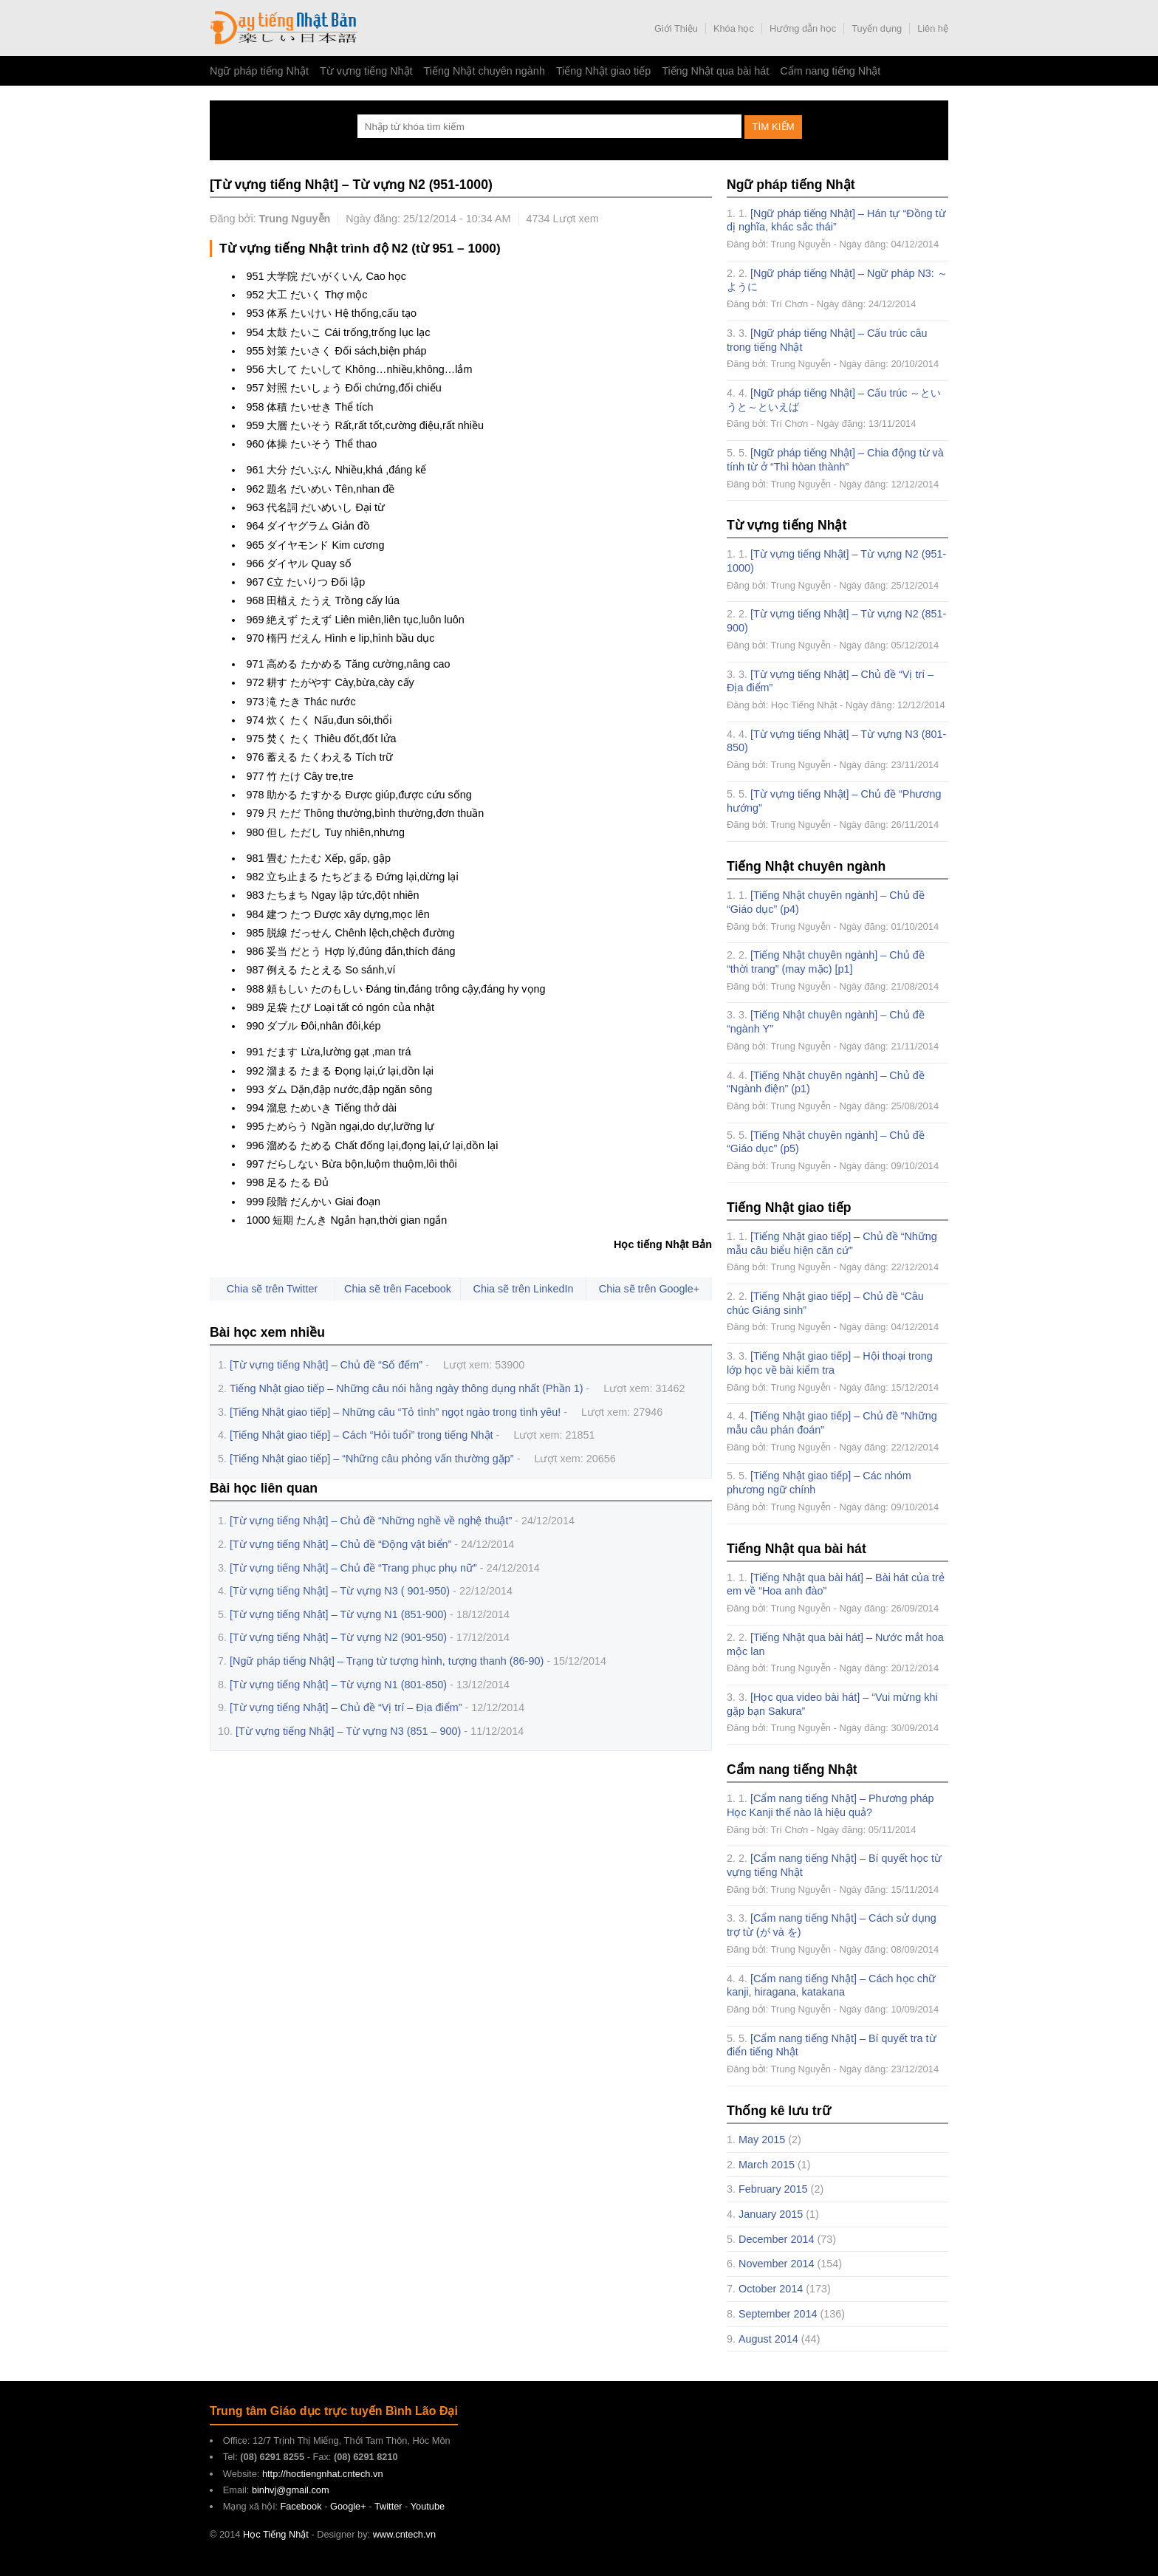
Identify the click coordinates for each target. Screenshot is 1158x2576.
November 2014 (776, 2264)
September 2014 (778, 2314)
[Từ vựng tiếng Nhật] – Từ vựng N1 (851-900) (338, 1614)
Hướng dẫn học (803, 28)
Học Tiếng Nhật (283, 27)
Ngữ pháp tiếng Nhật (259, 71)
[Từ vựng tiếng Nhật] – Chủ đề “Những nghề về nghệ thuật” (371, 1521)
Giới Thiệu (676, 28)
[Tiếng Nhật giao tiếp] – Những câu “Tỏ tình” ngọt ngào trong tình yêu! (395, 1412)
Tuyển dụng (877, 28)
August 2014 (768, 2339)
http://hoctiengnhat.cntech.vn (322, 2473)
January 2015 (771, 2214)
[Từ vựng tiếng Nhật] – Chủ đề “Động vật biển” (340, 1544)
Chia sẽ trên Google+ (649, 1289)
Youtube (428, 2506)
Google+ (348, 2506)
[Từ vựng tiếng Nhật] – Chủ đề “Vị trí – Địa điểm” (346, 1707)
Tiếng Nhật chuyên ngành (484, 71)
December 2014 (776, 2239)
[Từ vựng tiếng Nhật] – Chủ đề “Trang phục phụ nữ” (353, 1568)
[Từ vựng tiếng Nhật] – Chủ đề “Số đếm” (326, 1365)
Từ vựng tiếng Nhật (366, 71)
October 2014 (771, 2289)
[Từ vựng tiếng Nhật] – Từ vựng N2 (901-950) (338, 1637)
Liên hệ (932, 28)
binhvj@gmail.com (290, 2490)
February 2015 (773, 2189)
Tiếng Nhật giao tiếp (603, 71)
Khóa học (733, 28)
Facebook (300, 2506)
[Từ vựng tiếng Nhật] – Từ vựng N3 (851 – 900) (348, 1731)
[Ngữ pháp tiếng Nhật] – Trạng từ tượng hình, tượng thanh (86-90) (387, 1661)
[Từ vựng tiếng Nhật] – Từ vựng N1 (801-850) (338, 1684)
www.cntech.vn (404, 2534)
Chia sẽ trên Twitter (272, 1289)
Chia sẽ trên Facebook (397, 1289)
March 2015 (767, 2165)
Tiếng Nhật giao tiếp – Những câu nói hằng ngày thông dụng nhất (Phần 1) (406, 1388)
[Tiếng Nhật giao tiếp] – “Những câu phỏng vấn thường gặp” (372, 1459)
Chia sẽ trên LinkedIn (523, 1289)
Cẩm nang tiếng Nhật (830, 71)
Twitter (388, 2506)
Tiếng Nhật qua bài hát (715, 71)
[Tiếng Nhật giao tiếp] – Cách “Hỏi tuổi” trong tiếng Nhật (361, 1435)
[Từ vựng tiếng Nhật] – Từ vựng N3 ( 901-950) (340, 1591)
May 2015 (762, 2139)
